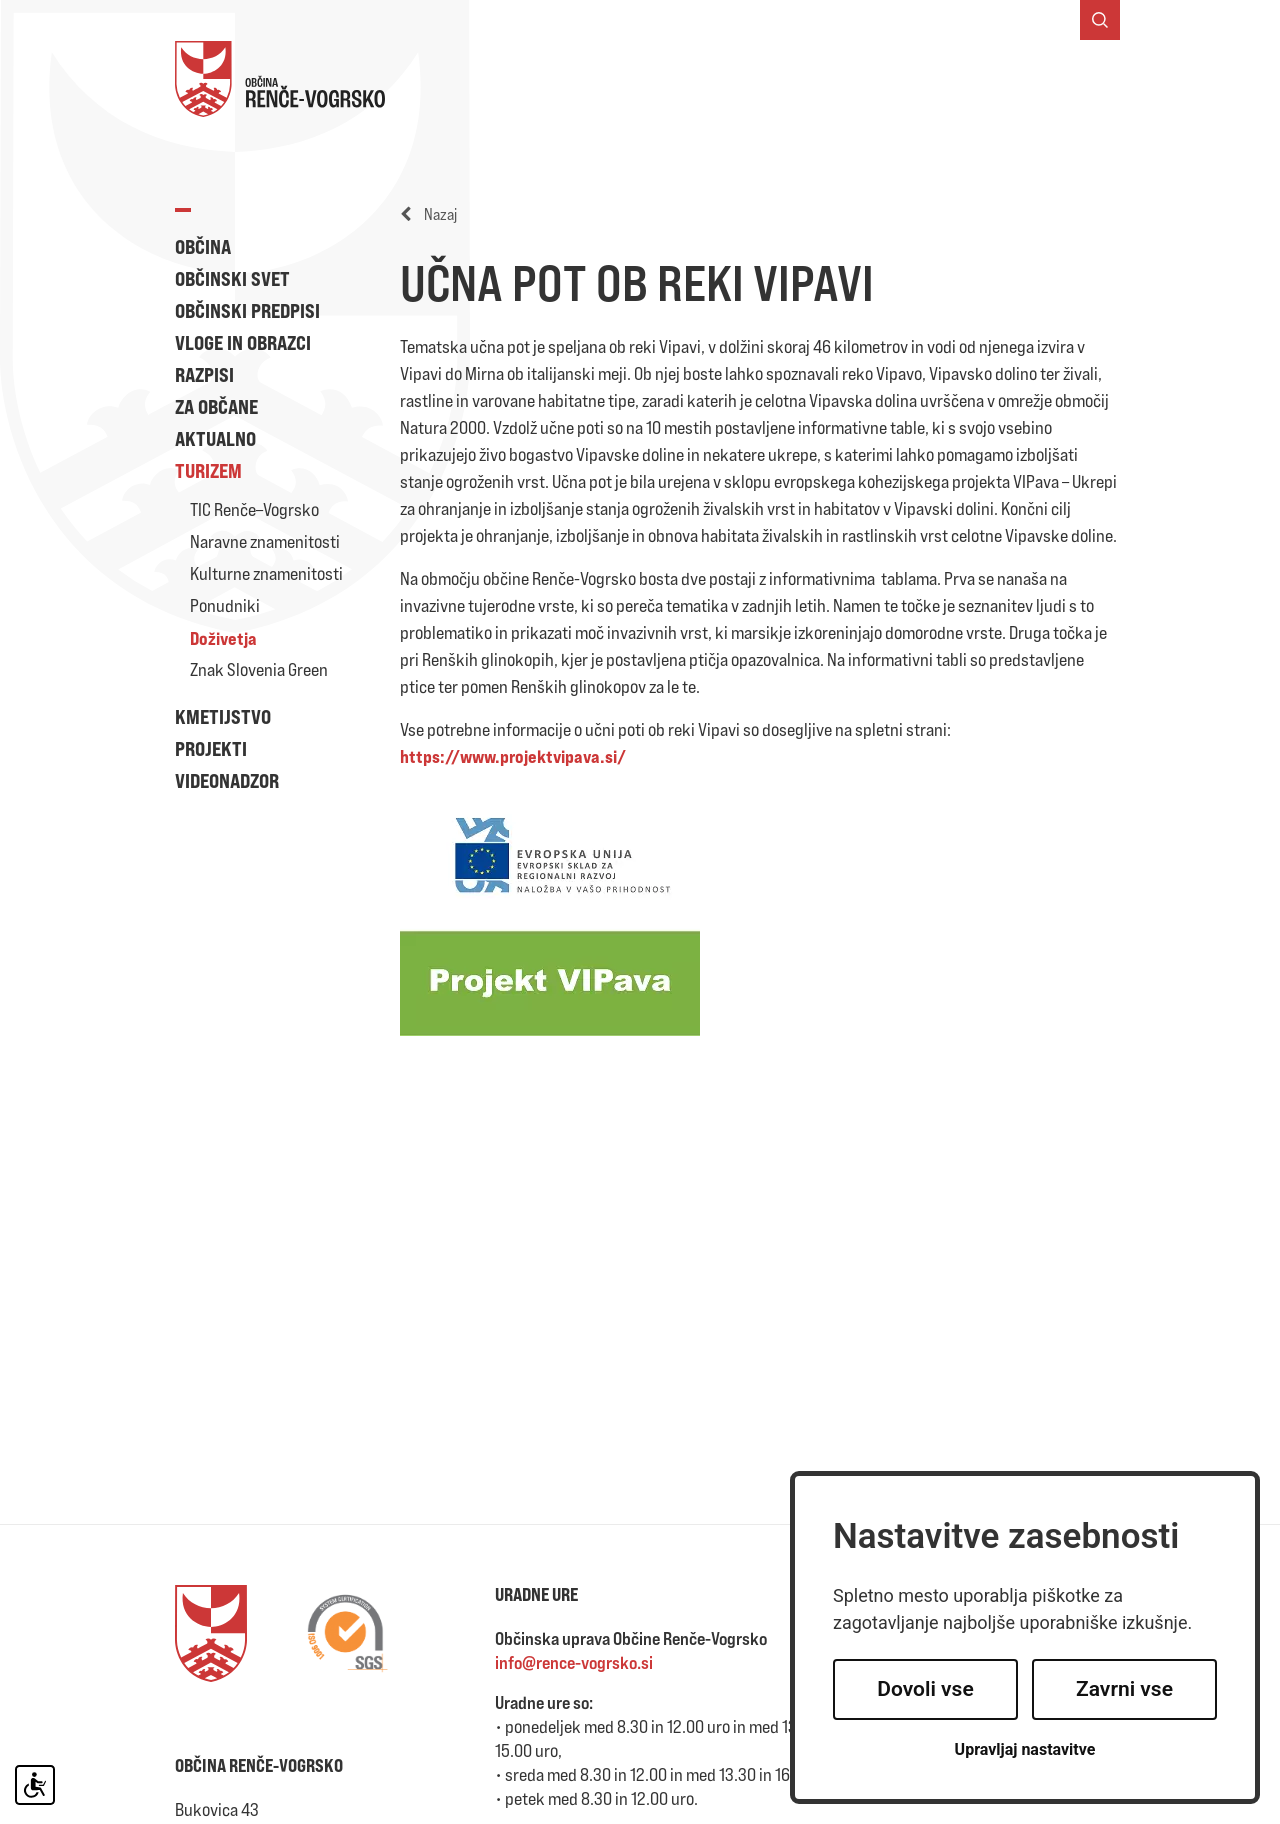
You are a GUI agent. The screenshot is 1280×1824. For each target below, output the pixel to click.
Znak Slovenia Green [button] (259, 669)
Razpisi (204, 374)
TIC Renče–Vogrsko (254, 509)
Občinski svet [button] (232, 278)
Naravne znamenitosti (265, 541)
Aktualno (215, 438)
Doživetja (223, 638)
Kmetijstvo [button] (223, 716)
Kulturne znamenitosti (266, 573)
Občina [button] (203, 246)
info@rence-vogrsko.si (574, 1662)
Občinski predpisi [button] (247, 310)
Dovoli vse (925, 1689)
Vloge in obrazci (243, 342)
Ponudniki (225, 605)
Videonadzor (227, 780)
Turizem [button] (208, 470)
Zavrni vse (1124, 1689)
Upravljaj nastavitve (1025, 1749)
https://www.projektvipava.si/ (513, 756)
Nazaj (428, 214)
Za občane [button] (216, 406)
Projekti (211, 748)
